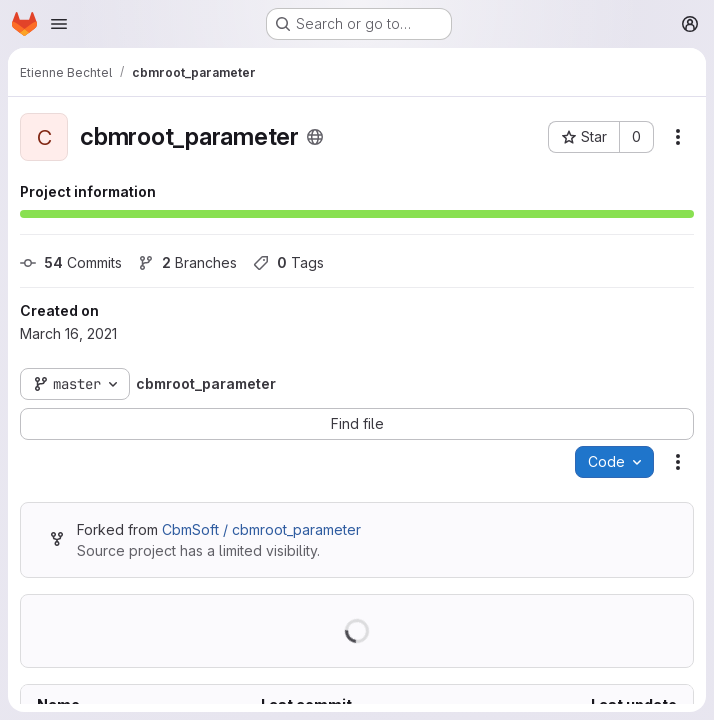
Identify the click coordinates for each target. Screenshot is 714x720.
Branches (187, 262)
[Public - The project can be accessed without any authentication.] (315, 137)
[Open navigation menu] (59, 24)
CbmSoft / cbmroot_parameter (261, 529)
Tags (288, 262)
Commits (71, 262)
